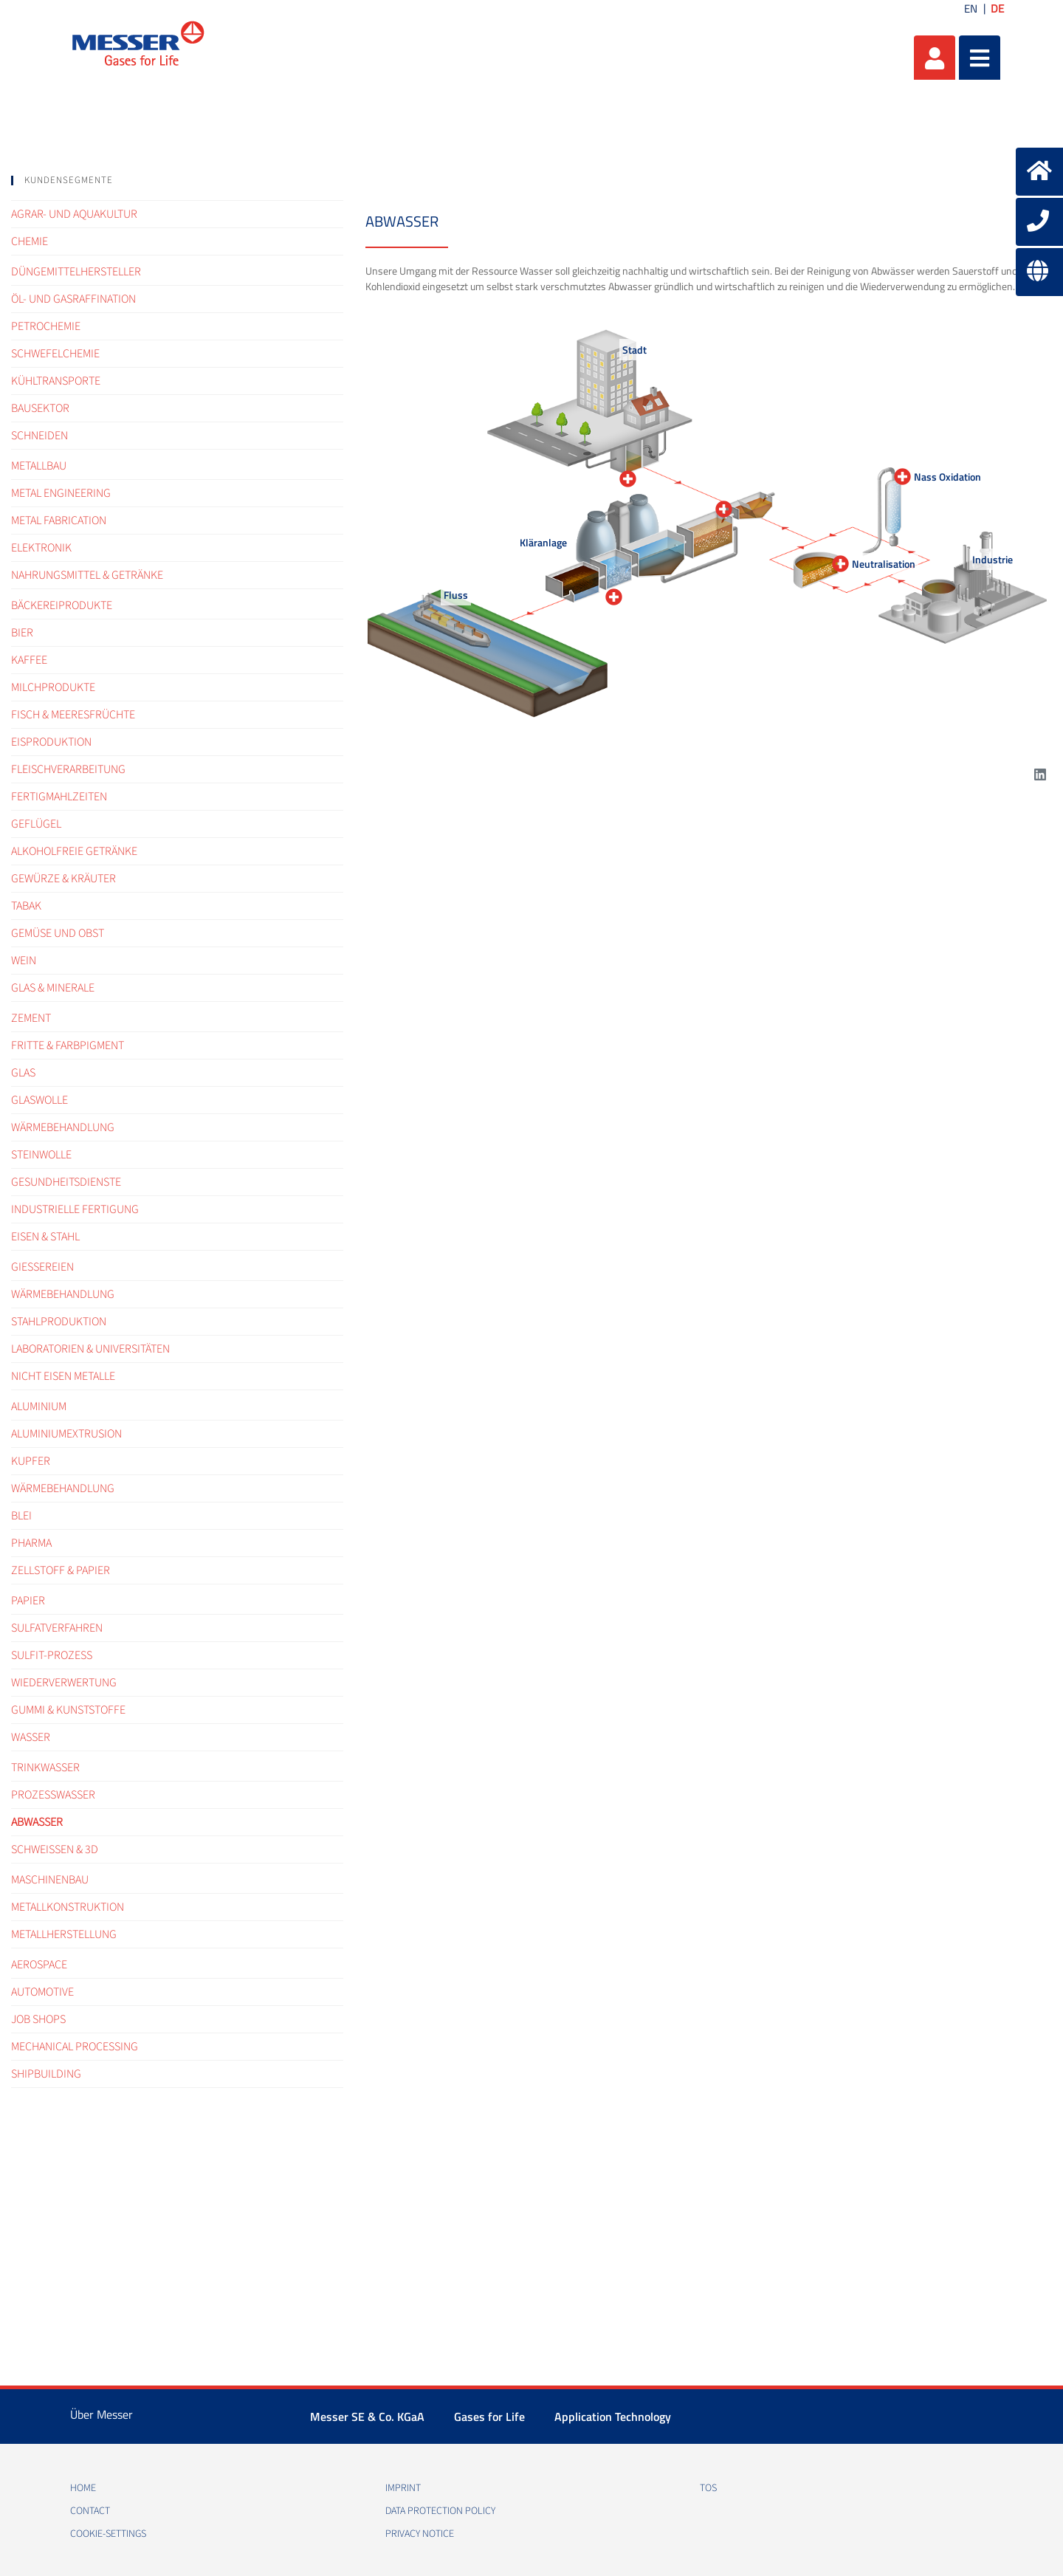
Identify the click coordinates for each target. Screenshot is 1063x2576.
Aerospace (39, 1965)
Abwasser (37, 1822)
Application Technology (612, 2416)
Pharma (31, 1543)
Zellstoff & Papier (60, 1570)
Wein (23, 960)
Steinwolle (41, 1155)
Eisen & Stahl (45, 1237)
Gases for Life (489, 2416)
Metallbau (38, 466)
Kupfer (30, 1461)
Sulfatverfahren (57, 1628)
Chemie (29, 241)
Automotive (42, 1992)
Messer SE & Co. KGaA (367, 2416)
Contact (90, 2511)
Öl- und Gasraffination (73, 299)
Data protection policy (440, 2511)
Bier (22, 633)
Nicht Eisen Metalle (63, 1376)
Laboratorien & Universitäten (90, 1349)
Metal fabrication (58, 520)
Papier (28, 1601)
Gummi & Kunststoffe (68, 1710)
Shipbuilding (46, 2074)
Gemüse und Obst (57, 933)
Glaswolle (39, 1100)
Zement (31, 1018)
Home (83, 2488)
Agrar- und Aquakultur (74, 214)
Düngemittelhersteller (76, 272)
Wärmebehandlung (62, 1127)
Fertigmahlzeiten (59, 797)
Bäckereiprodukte (61, 605)
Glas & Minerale (52, 988)
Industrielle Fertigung (75, 1209)
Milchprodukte (53, 687)
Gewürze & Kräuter (63, 878)
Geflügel (36, 824)
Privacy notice (419, 2534)
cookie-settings (108, 2534)
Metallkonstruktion (67, 1907)
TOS (708, 2488)
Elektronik (41, 548)
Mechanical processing (74, 2047)
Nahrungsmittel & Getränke (87, 575)
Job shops (38, 2019)
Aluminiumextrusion (66, 1434)
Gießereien (42, 1267)
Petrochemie (45, 326)
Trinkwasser (45, 1767)
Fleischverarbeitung (68, 769)
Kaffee (29, 660)
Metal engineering (61, 493)
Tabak (26, 906)
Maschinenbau (50, 1880)
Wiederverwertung (64, 1683)
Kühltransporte (55, 381)
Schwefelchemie (55, 354)
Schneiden (39, 435)
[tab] (177, 180)
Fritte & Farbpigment (67, 1045)
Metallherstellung (64, 1934)
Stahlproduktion (58, 1321)
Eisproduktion (51, 742)
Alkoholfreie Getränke (74, 851)
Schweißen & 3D (54, 1849)
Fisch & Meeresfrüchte (73, 715)
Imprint (403, 2488)
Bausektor (40, 408)
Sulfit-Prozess (51, 1655)
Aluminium (38, 1406)
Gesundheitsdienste (66, 1182)
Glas (23, 1073)
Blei (21, 1516)
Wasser (30, 1737)
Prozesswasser (53, 1795)
